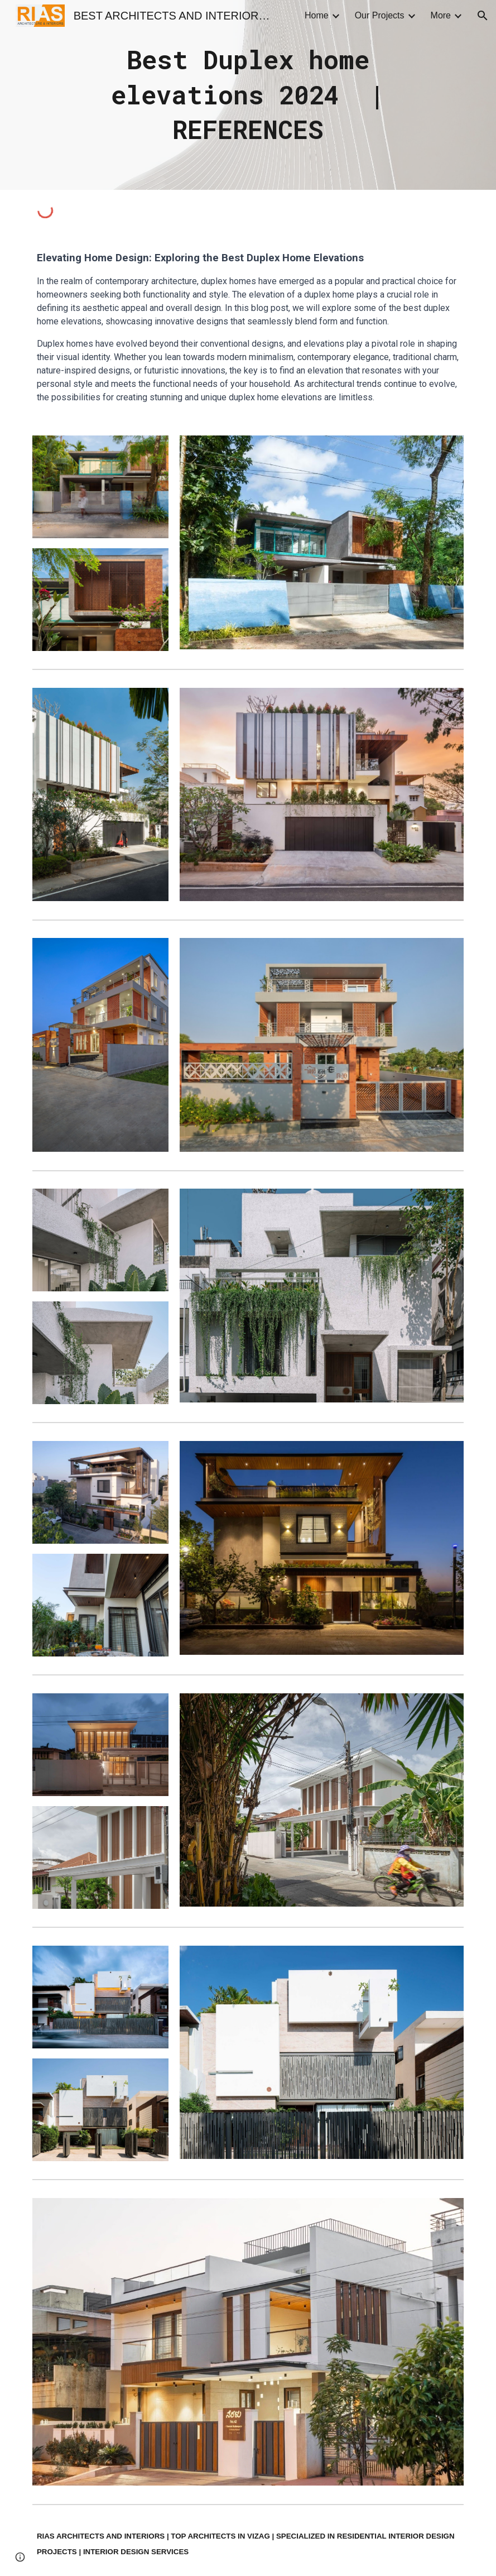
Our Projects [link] (379, 15)
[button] (482, 15)
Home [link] (317, 15)
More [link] (441, 15)
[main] (248, 95)
